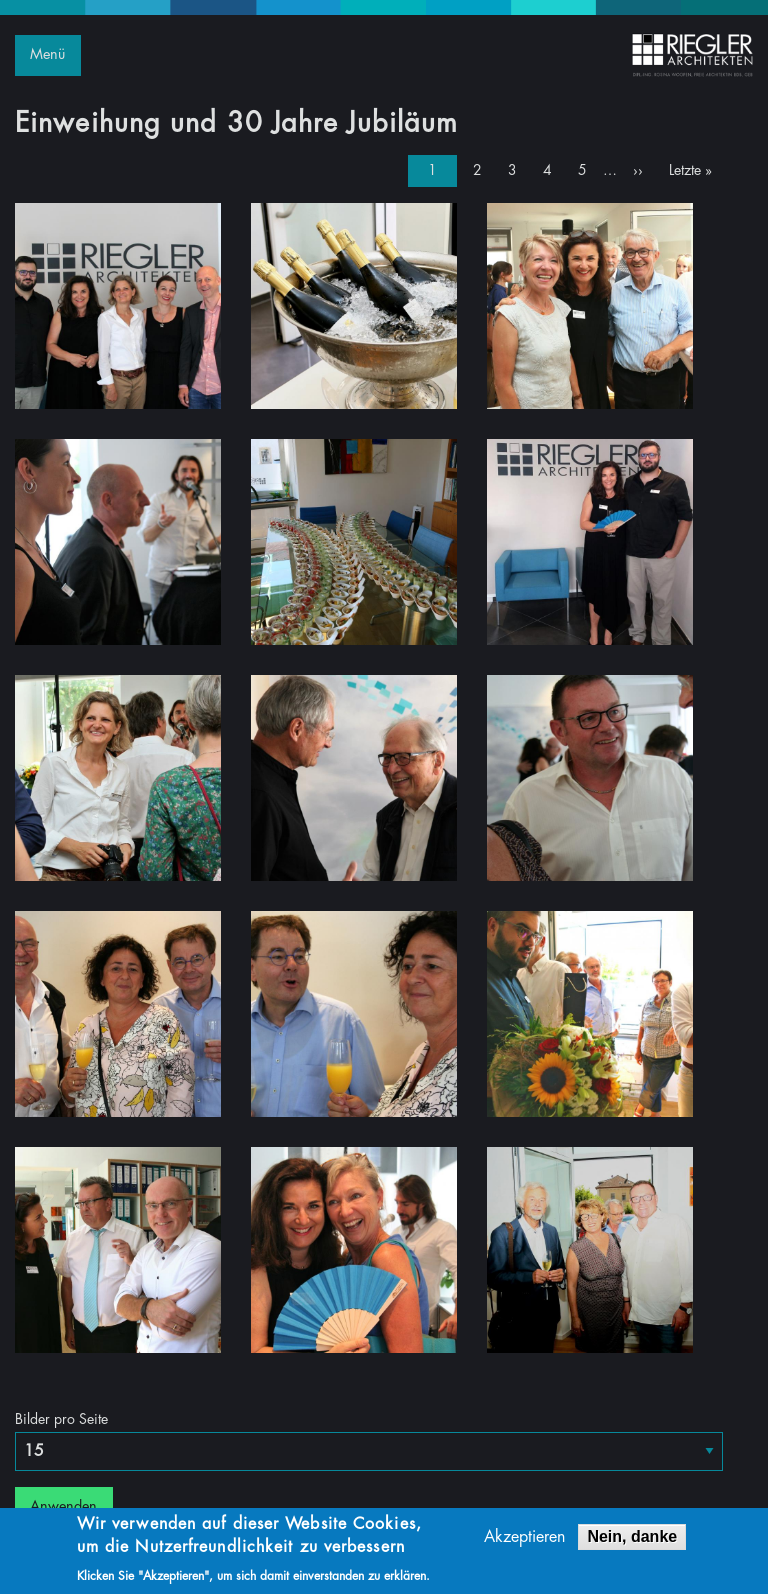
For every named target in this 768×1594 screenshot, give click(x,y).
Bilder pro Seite (61, 1419)
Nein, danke (632, 1539)
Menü (47, 54)
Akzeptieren (524, 1540)
